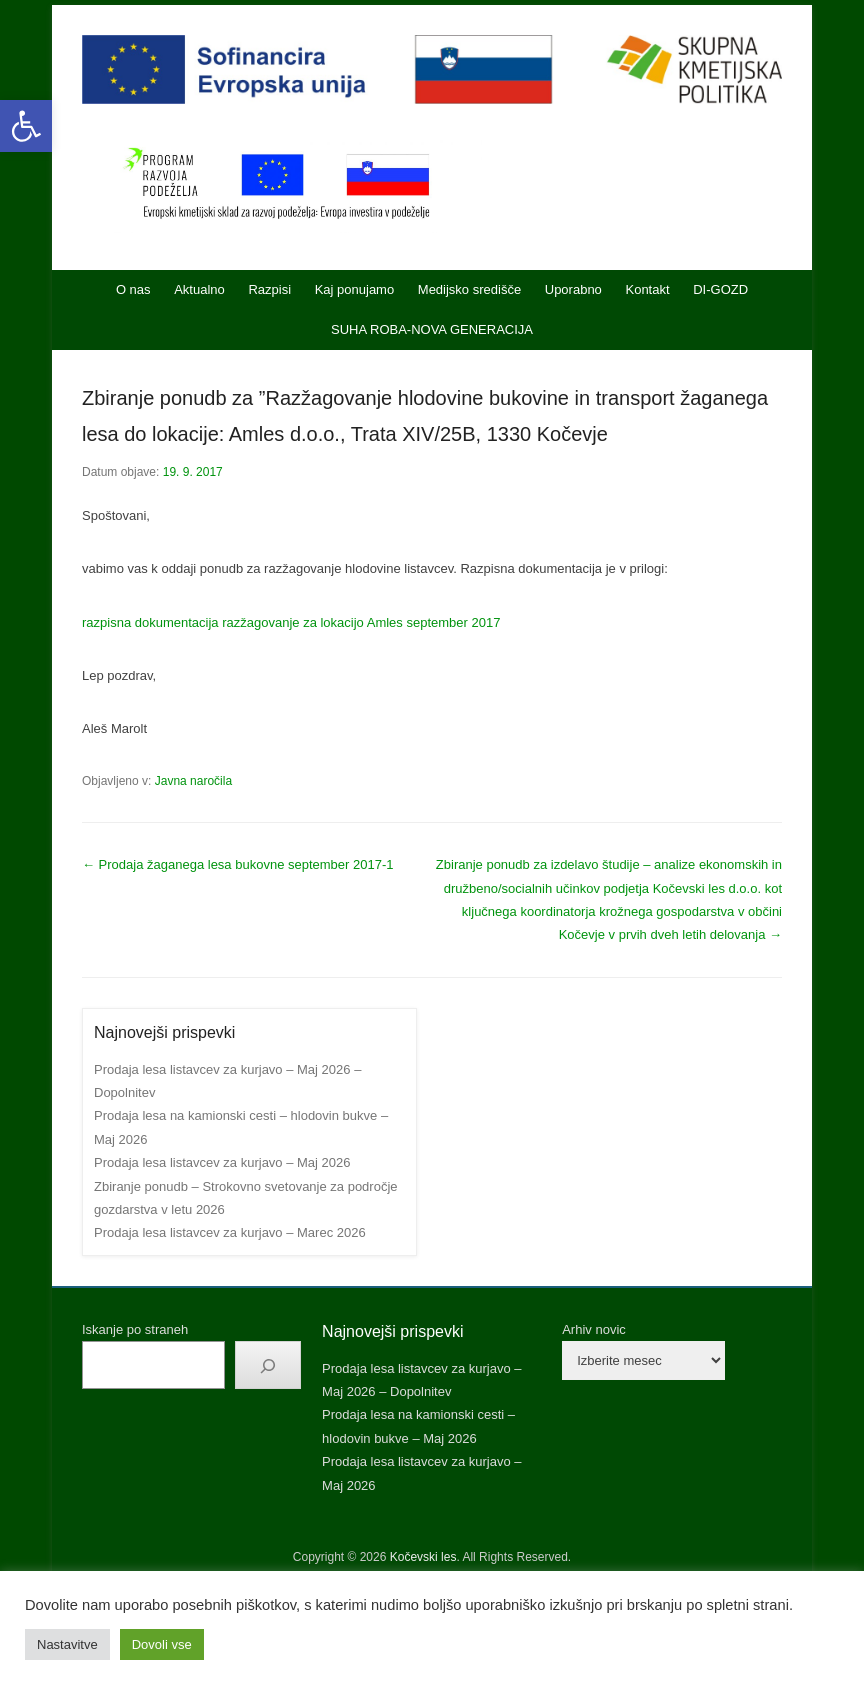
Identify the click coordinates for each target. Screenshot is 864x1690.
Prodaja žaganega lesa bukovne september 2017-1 (238, 864)
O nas (133, 289)
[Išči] (268, 1365)
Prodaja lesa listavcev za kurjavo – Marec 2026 (230, 1232)
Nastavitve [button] (67, 1644)
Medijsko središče (469, 289)
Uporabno (573, 289)
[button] (26, 126)
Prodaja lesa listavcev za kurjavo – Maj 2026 (222, 1162)
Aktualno (199, 289)
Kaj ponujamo (355, 289)
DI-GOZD (720, 289)
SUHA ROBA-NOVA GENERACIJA (432, 329)
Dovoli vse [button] (162, 1644)
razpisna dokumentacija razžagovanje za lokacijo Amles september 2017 (291, 622)
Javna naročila (193, 781)
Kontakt (647, 289)
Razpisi (269, 289)
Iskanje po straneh (135, 1329)
